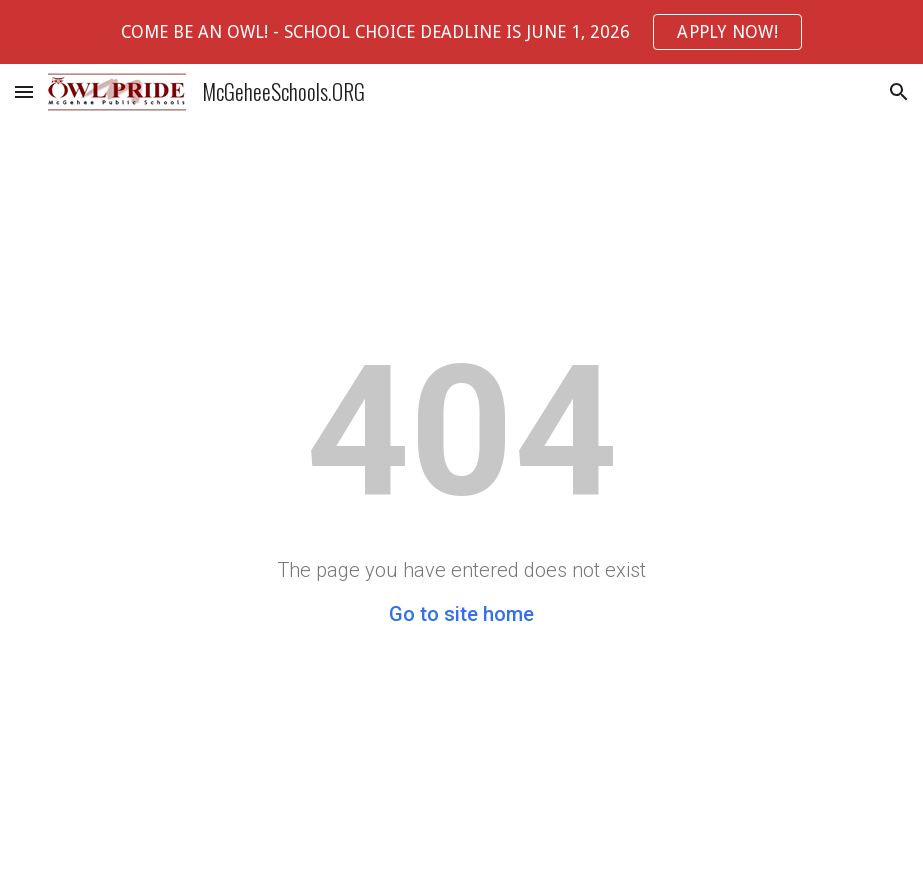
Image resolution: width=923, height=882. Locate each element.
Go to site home (461, 614)
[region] (461, 32)
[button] (24, 91)
